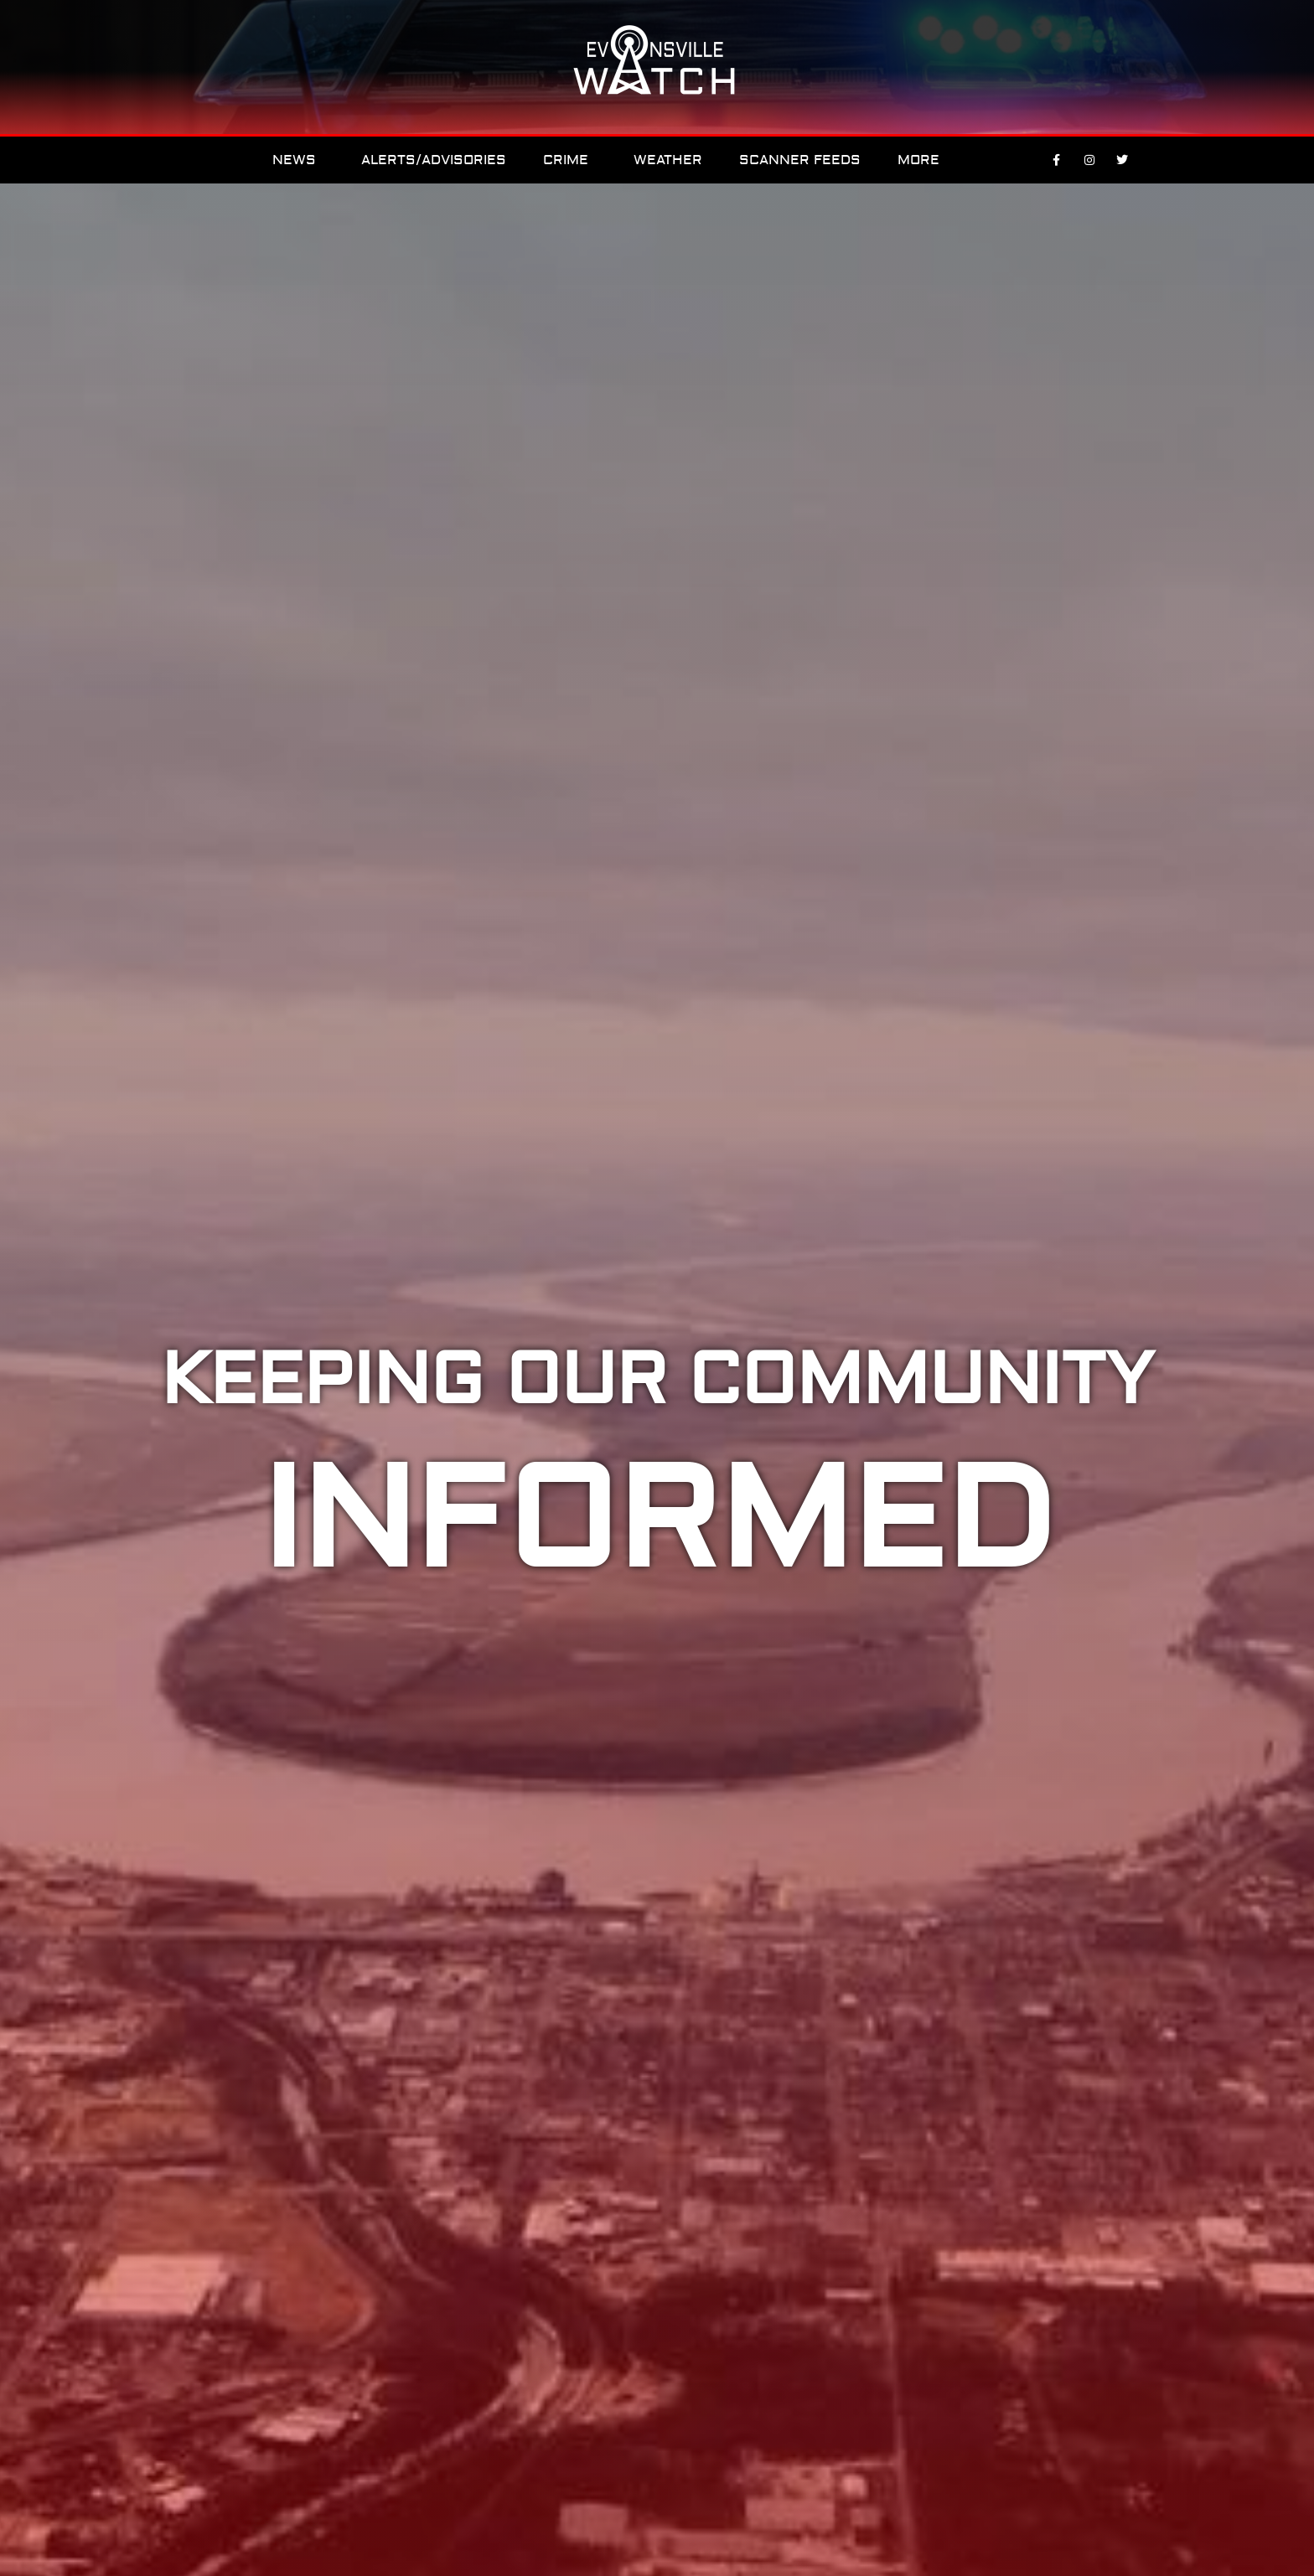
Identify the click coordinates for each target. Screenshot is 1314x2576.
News (298, 160)
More (923, 160)
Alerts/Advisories (433, 160)
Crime (570, 160)
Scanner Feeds (800, 160)
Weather (668, 160)
